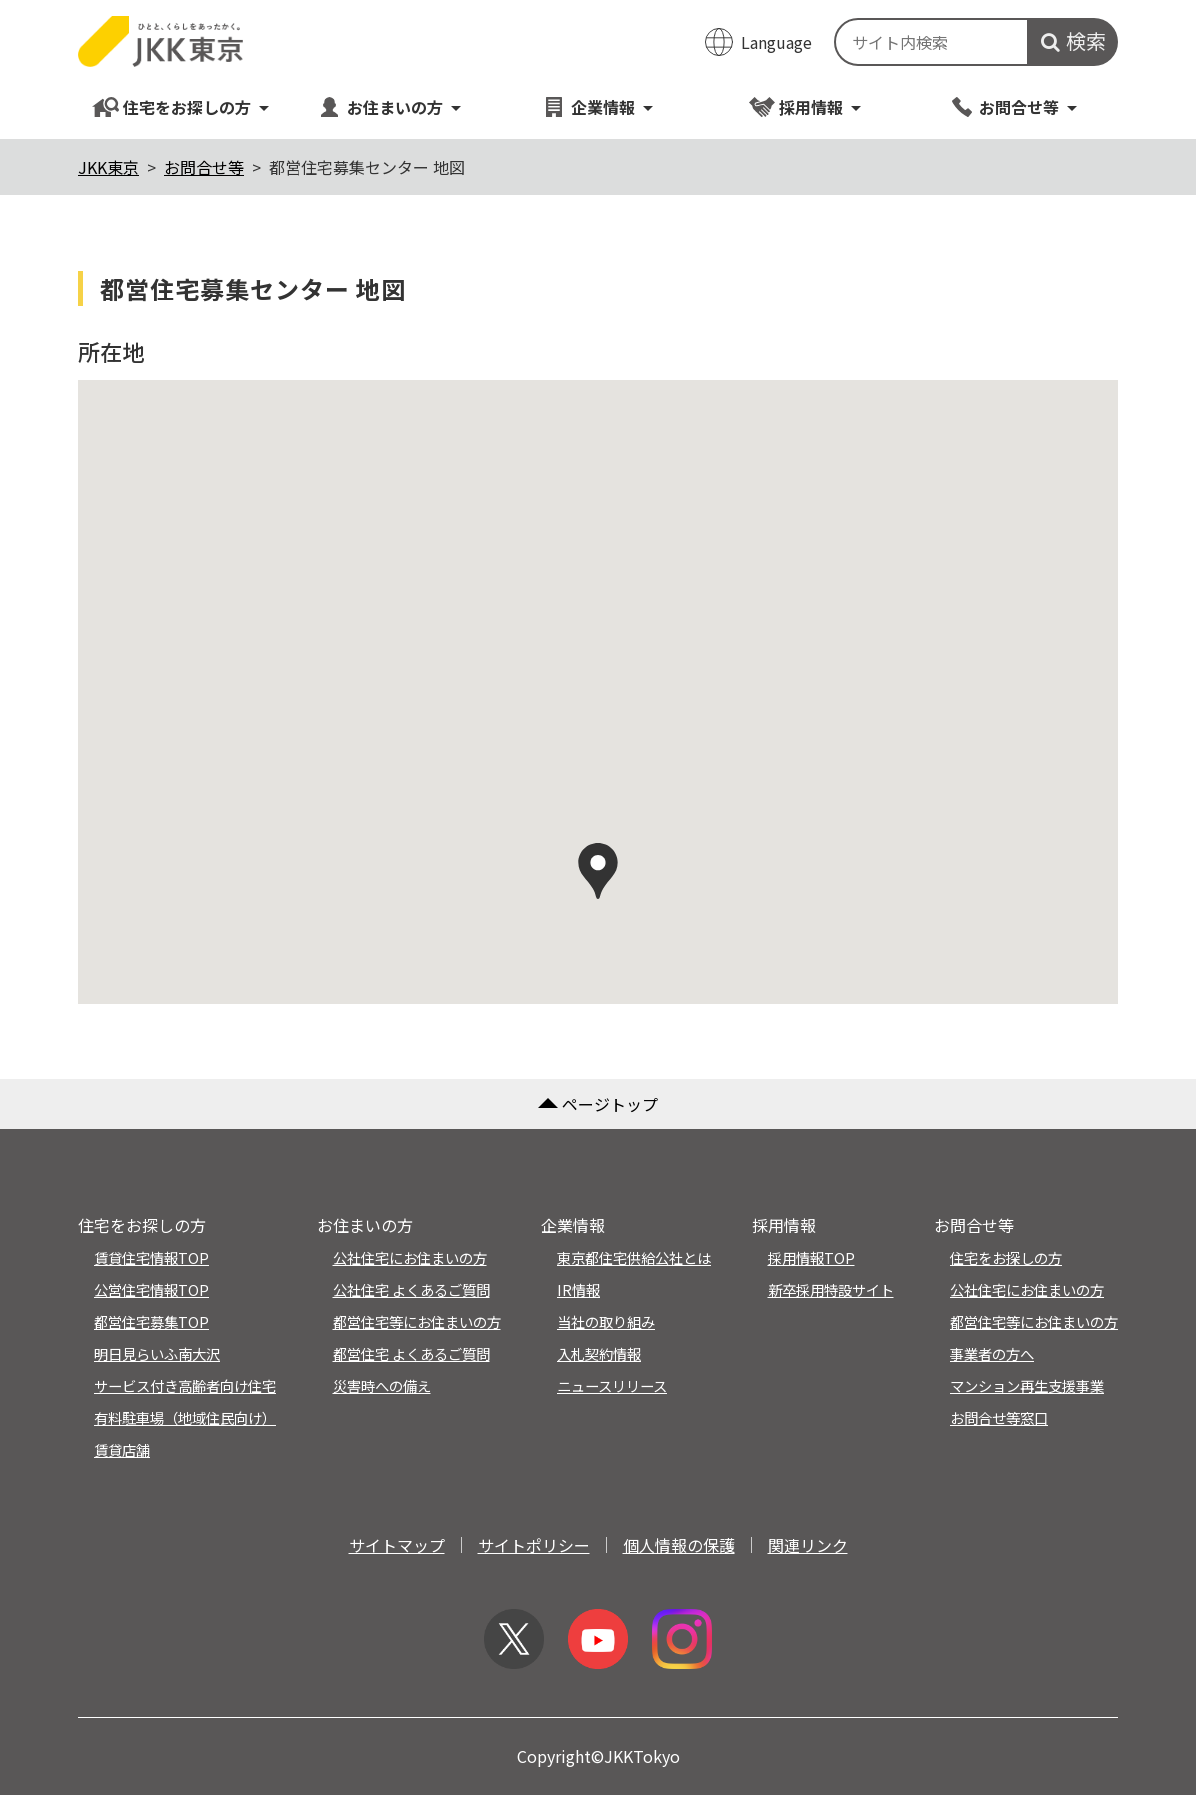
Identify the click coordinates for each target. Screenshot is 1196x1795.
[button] (598, 871)
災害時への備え (382, 1385)
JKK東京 (108, 167)
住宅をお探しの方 (181, 106)
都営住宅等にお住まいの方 (417, 1321)
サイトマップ (397, 1545)
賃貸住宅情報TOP (151, 1257)
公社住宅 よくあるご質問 (411, 1289)
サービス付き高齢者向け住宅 (185, 1385)
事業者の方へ (992, 1353)
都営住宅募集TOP (151, 1321)
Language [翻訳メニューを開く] (776, 42)
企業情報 (597, 106)
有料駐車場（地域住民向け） (185, 1417)
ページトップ (598, 1104)
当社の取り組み (606, 1321)
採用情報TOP (811, 1257)
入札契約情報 (599, 1353)
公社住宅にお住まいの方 (410, 1257)
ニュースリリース (612, 1385)
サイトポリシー (534, 1545)
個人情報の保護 (679, 1545)
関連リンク (808, 1545)
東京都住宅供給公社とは (634, 1257)
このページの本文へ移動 (598, 2)
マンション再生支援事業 (1027, 1385)
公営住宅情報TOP (151, 1289)
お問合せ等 (1013, 106)
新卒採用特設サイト (831, 1289)
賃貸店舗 (122, 1449)
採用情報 (805, 106)
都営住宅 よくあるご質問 (411, 1353)
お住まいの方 (389, 106)
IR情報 (578, 1289)
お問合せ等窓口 (999, 1417)
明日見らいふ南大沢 (157, 1353)
